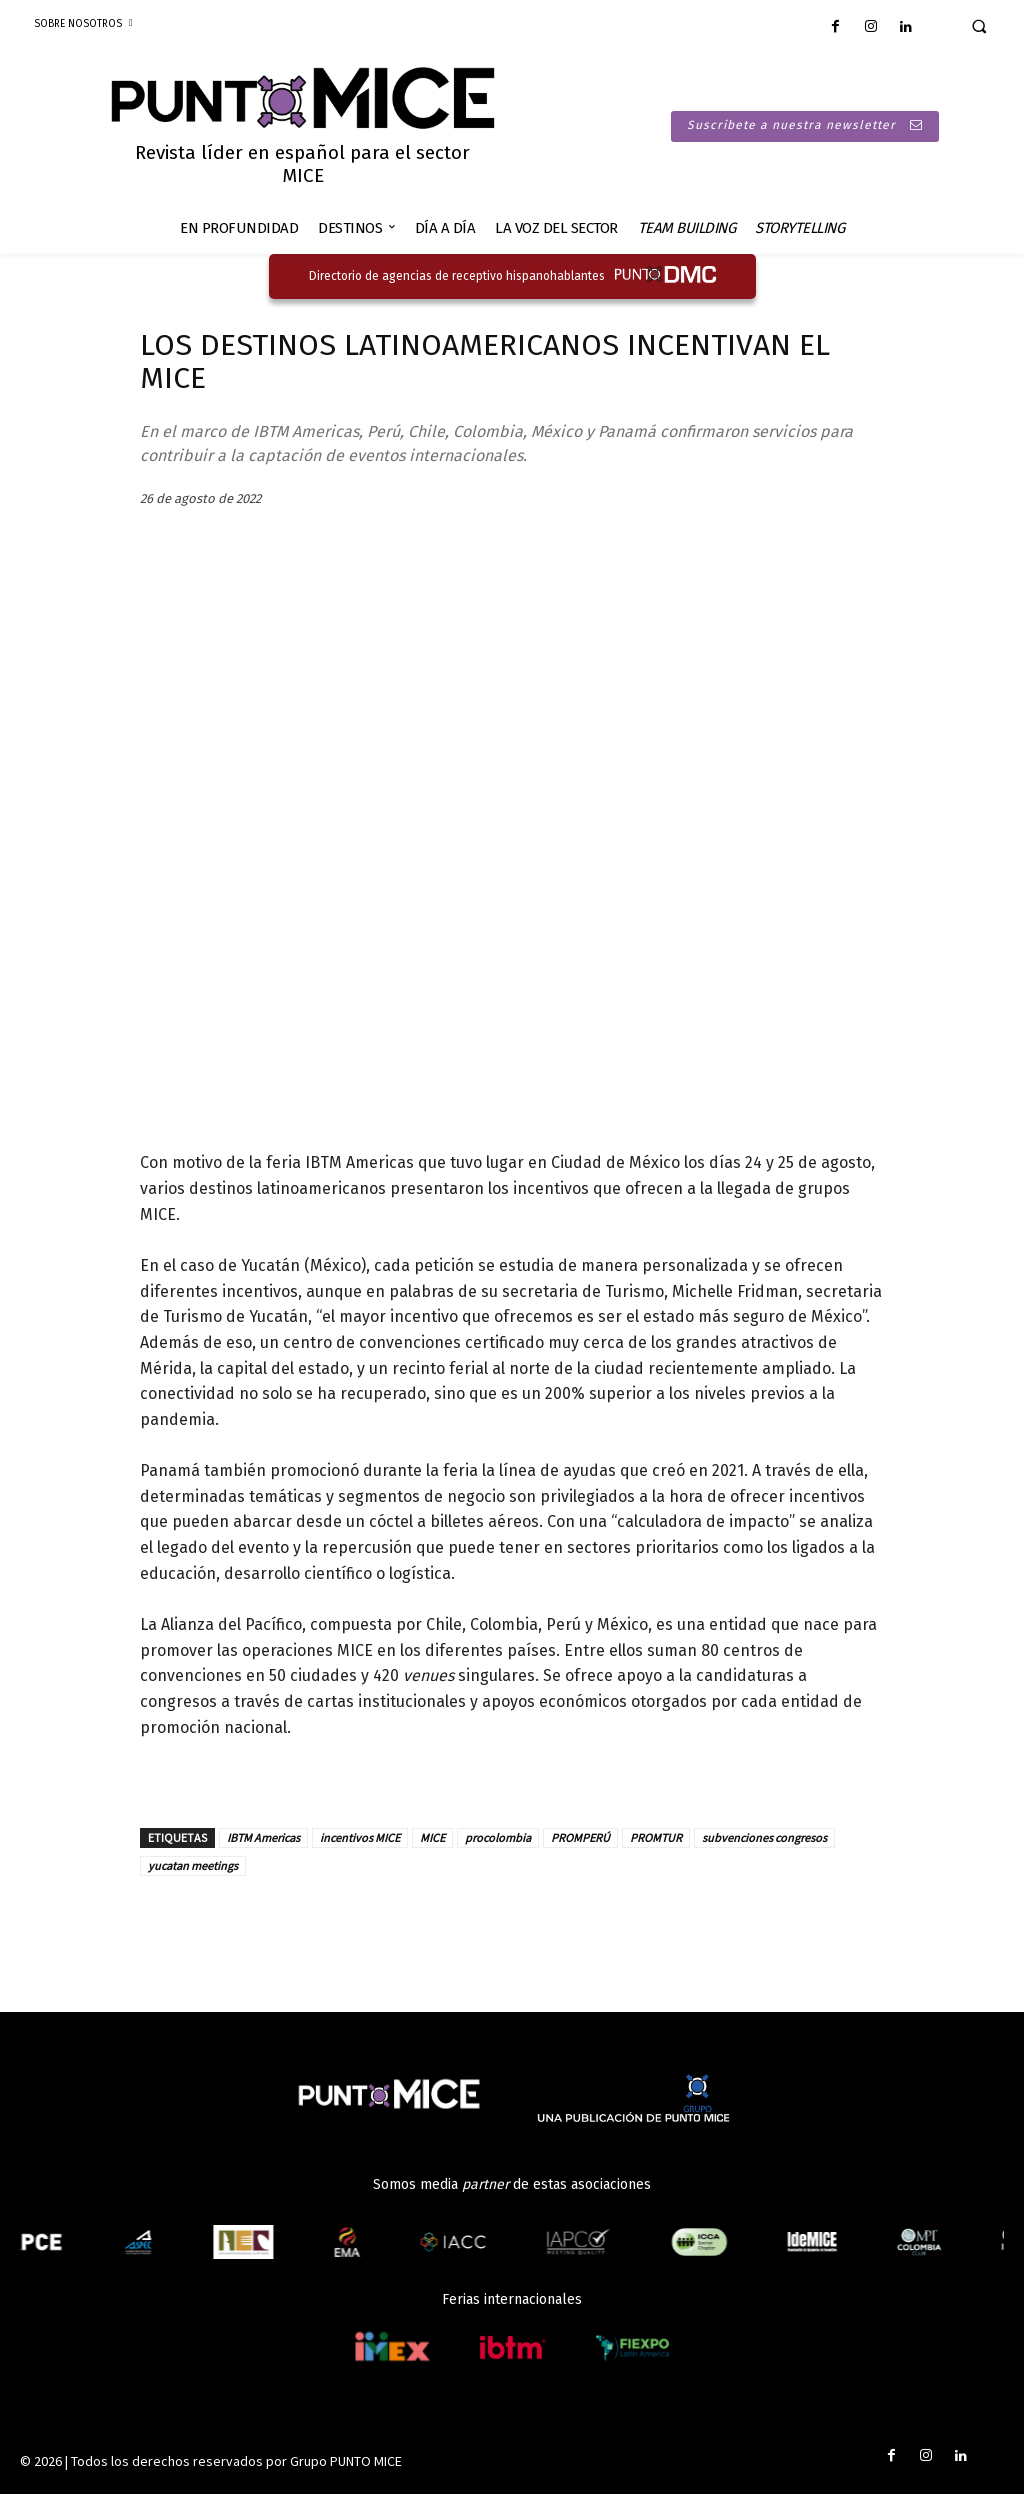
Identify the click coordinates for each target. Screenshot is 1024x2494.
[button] (979, 26)
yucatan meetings (193, 1865)
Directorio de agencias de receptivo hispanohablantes (457, 276)
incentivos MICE (360, 1837)
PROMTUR (656, 1837)
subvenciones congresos (764, 1837)
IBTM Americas (263, 1837)
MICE (432, 1837)
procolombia (498, 1837)
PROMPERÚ (580, 1837)
